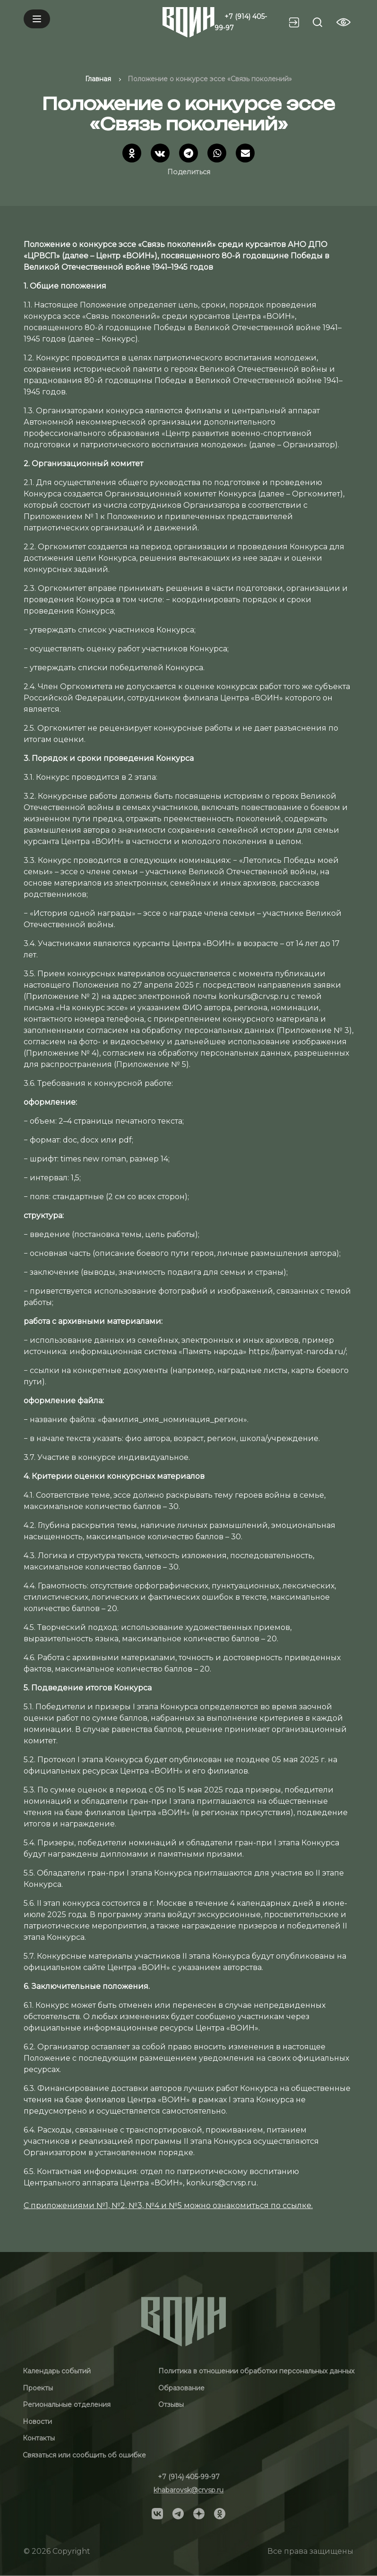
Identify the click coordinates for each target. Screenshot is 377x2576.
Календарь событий (57, 2371)
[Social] (157, 2512)
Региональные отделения (67, 2404)
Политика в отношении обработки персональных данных (256, 2371)
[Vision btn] (343, 22)
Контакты (39, 2438)
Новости (37, 2421)
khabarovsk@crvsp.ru (188, 2490)
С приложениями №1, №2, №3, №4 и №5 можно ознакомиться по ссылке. (168, 2205)
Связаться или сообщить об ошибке (84, 2455)
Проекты (38, 2388)
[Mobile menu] (37, 18)
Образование (181, 2388)
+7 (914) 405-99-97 (189, 2477)
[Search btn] (317, 22)
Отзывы (171, 2404)
